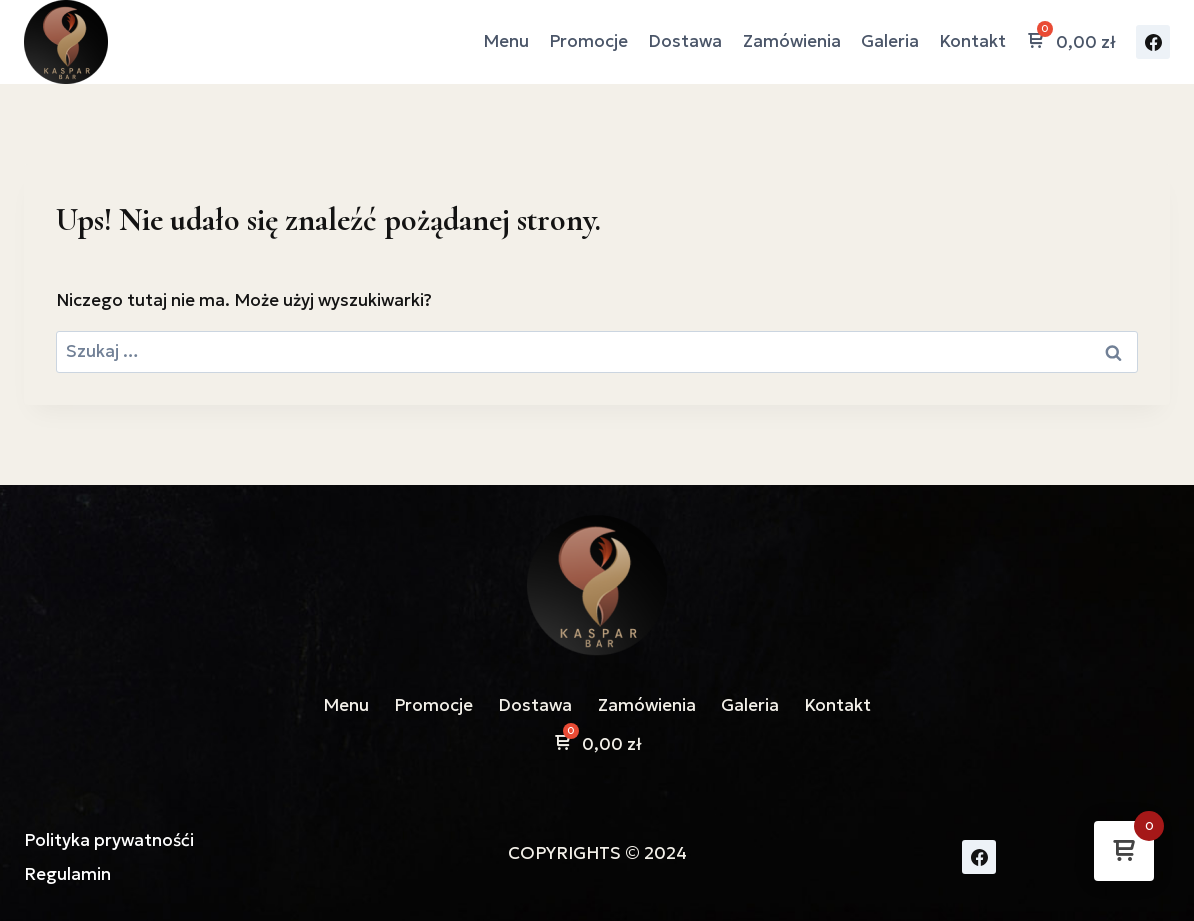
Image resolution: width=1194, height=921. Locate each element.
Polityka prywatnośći (109, 840)
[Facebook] (1153, 42)
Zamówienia (792, 41)
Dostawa (685, 41)
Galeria (890, 41)
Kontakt (972, 41)
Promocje (588, 41)
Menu (506, 41)
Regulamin (67, 874)
